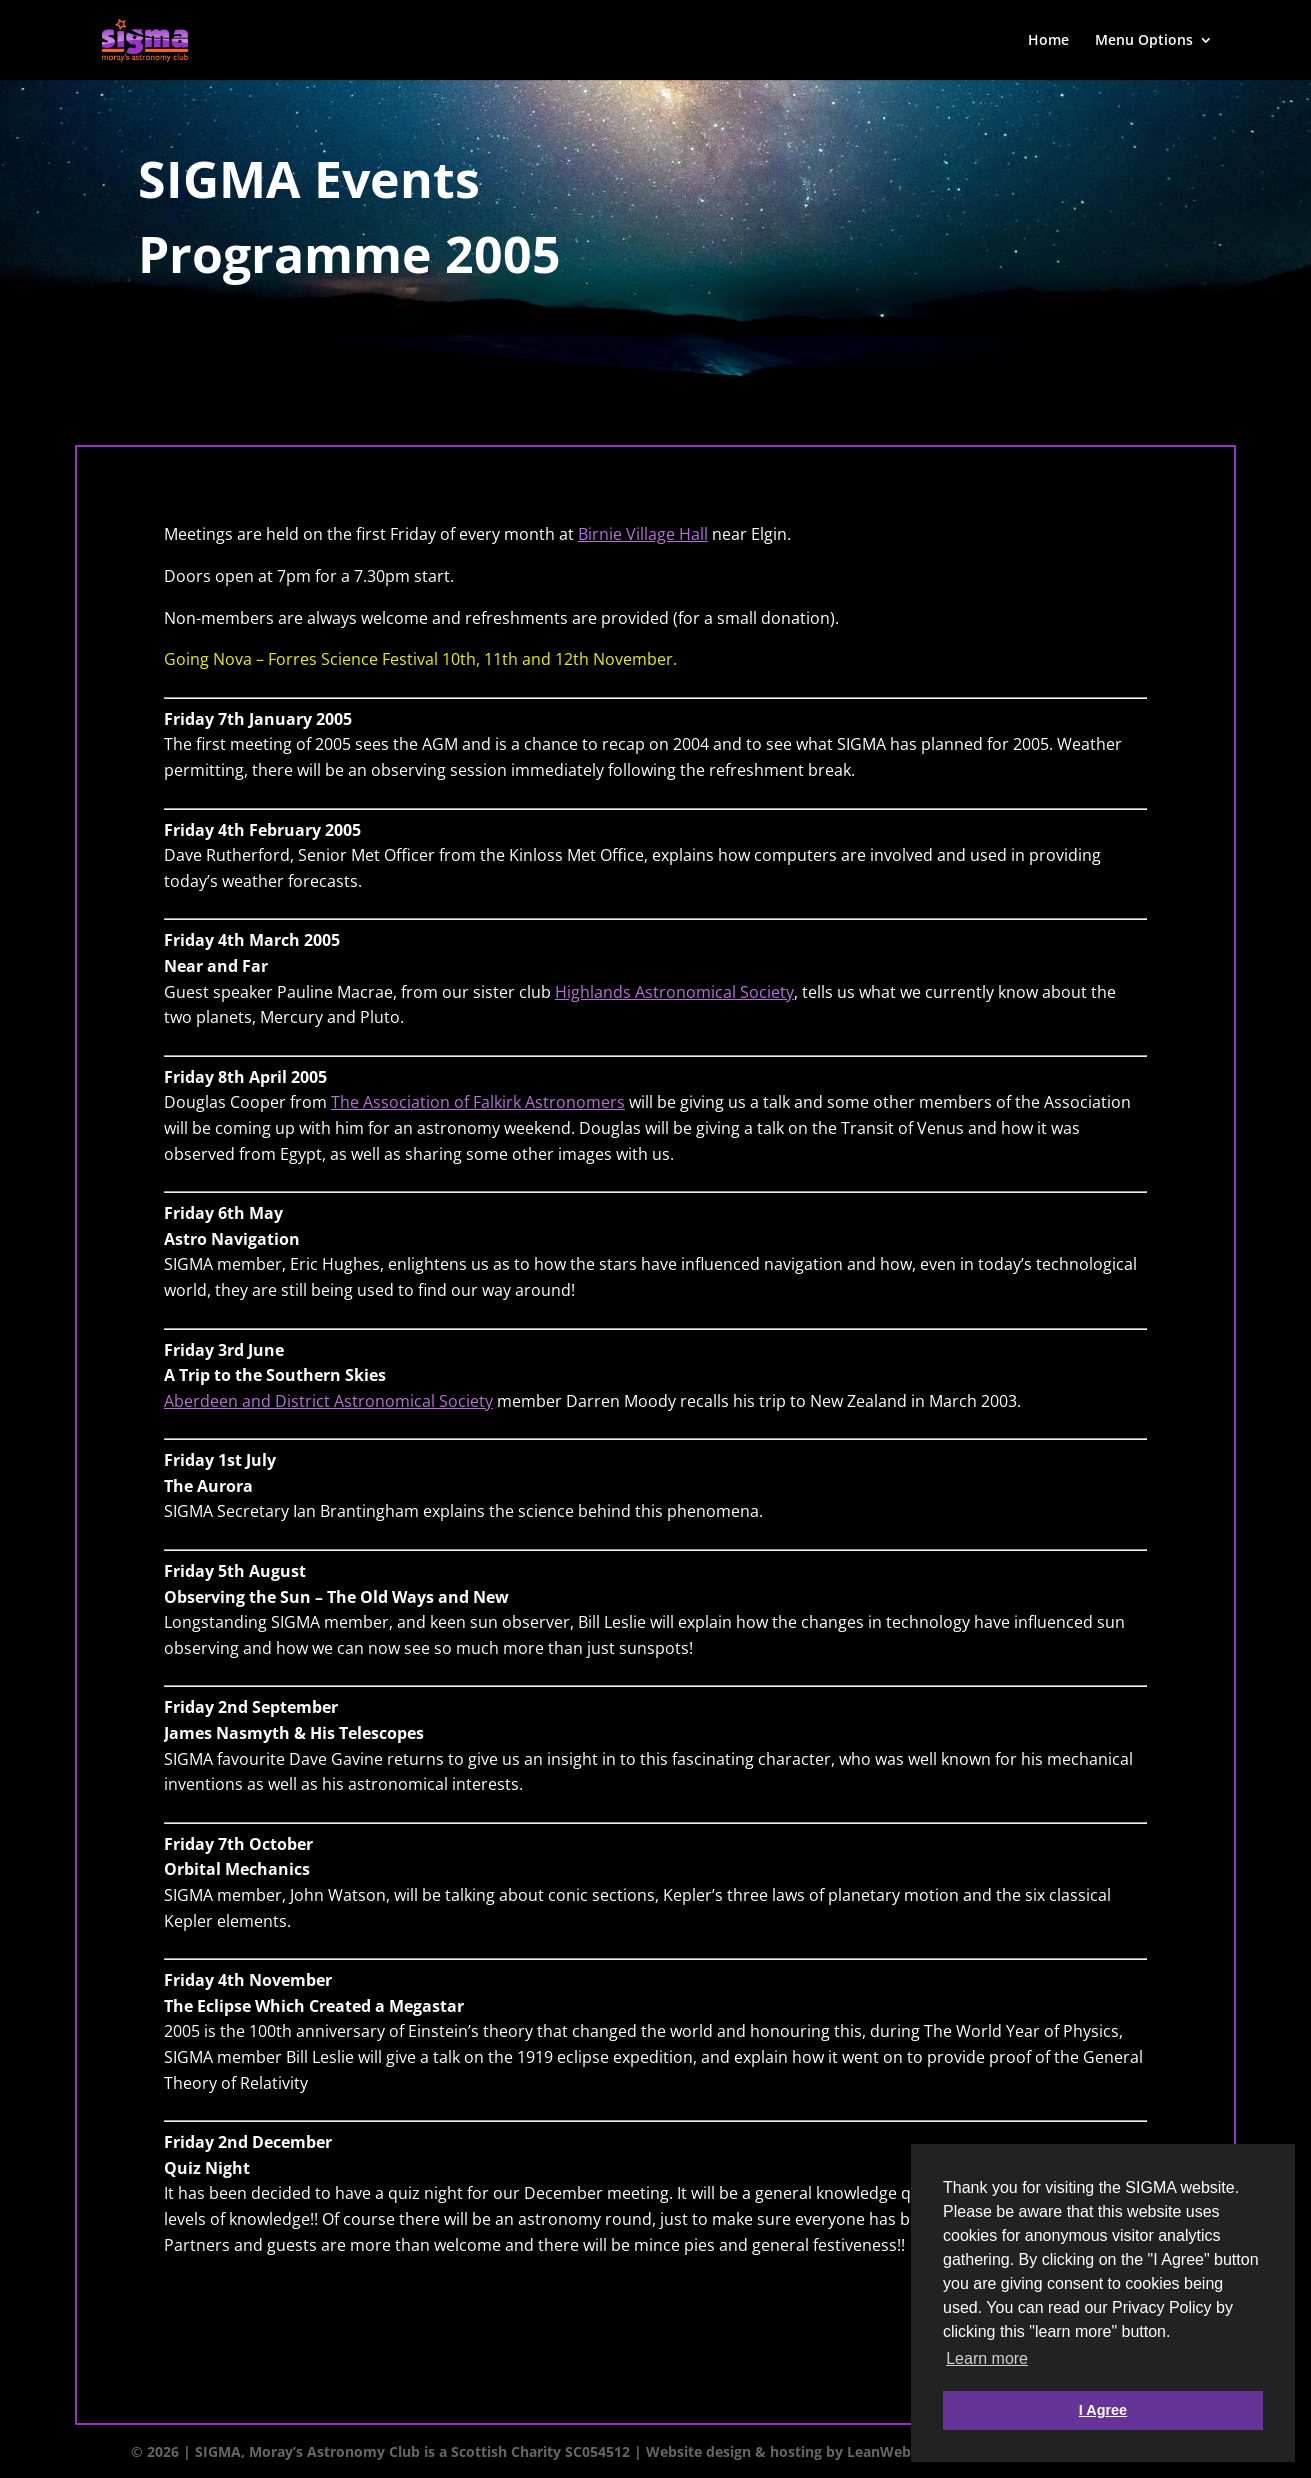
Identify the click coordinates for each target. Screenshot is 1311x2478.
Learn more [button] (987, 2358)
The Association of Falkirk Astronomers (478, 1102)
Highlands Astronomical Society (674, 992)
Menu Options (1144, 41)
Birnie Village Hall (643, 534)
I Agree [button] (1103, 2410)
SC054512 (597, 2451)
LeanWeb (879, 2451)
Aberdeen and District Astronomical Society (328, 1401)
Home (1048, 41)
